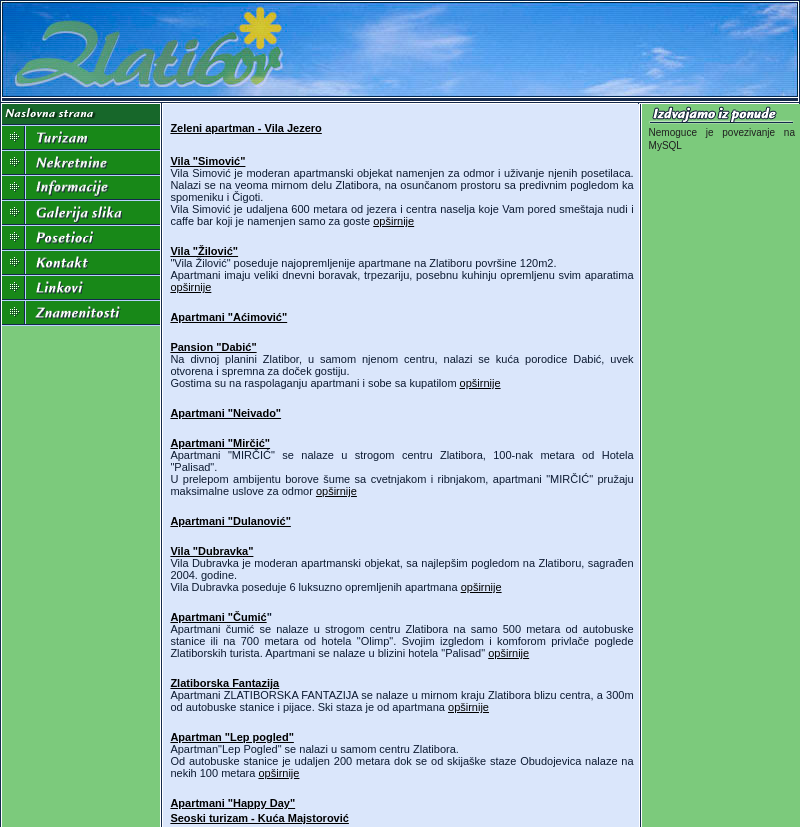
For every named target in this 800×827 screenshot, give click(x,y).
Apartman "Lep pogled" (232, 737)
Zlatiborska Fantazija (224, 683)
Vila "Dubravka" (211, 551)
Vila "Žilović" (204, 251)
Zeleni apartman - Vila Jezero (245, 128)
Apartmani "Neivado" (225, 413)
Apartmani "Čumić (218, 617)
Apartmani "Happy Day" (232, 803)
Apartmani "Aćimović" (228, 317)
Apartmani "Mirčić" (220, 443)
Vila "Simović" (207, 161)
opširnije (393, 221)
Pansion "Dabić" (213, 347)
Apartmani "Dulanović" (230, 521)
